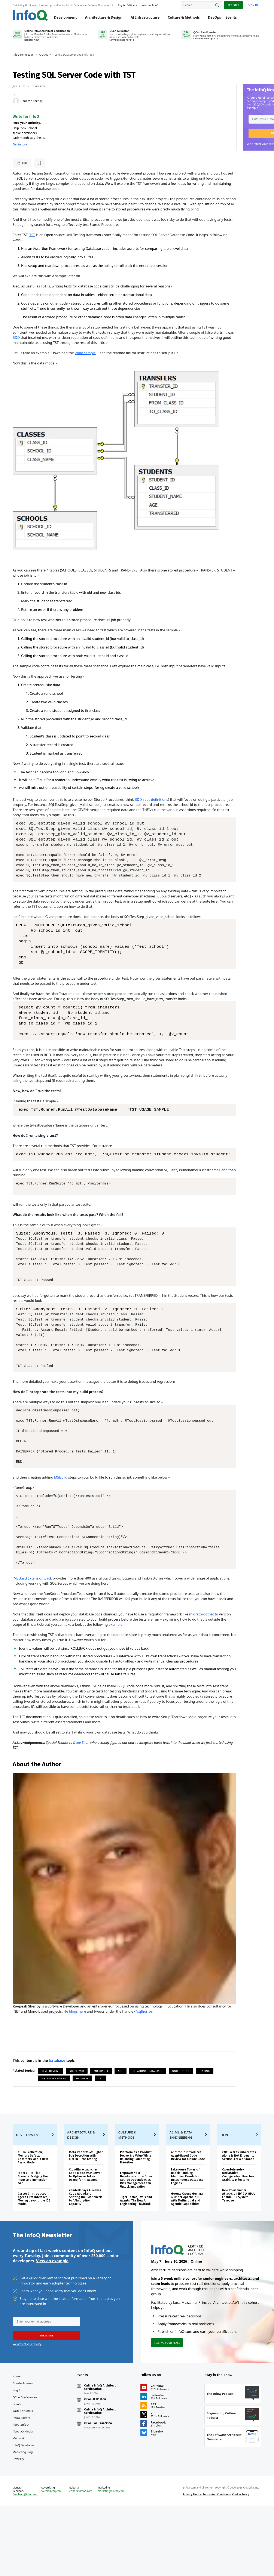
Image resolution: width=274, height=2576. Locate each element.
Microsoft (101, 2136)
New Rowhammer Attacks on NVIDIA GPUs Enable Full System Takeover (238, 2264)
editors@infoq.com (81, 2560)
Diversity (18, 2528)
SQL (120, 2136)
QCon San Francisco (98, 2492)
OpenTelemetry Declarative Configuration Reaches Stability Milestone (238, 2244)
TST (32, 250)
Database (57, 2126)
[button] (227, 133)
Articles (43, 55)
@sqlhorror (50, 2076)
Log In (17, 2459)
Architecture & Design (104, 17)
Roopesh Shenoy (32, 101)
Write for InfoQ (23, 2480)
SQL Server (77, 2136)
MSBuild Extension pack (33, 1665)
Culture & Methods (184, 17)
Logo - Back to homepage (30, 15)
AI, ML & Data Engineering (180, 2204)
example (77, 1716)
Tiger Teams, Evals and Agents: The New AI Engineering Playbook (136, 2269)
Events (231, 17)
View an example (52, 2329)
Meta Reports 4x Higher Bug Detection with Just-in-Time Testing (86, 2224)
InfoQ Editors (21, 2487)
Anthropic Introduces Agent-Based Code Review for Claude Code (188, 2224)
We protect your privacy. (212, 144)
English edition (127, 5)
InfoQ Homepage (23, 55)
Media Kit (19, 2507)
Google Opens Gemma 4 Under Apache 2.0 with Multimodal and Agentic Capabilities (187, 2268)
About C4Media (23, 2501)
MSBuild (61, 1559)
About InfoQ (21, 2494)
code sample (86, 388)
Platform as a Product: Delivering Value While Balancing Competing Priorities (136, 2226)
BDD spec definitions (151, 798)
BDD (137, 368)
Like (24, 162)
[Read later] (38, 162)
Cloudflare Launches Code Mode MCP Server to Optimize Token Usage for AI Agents (85, 2244)
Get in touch (21, 144)
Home (17, 2445)
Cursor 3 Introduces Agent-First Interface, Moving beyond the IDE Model (34, 2268)
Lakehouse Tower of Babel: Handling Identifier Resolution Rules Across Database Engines (187, 2245)
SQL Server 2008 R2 (101, 2143)
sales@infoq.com (51, 2560)
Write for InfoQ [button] (150, 5)
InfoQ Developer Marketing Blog (23, 2517)
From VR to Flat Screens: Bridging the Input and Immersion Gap (33, 2247)
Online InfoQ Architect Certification (100, 2456)
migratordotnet (50, 1706)
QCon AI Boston (95, 2468)
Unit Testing (50, 2143)
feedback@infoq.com (26, 2564)
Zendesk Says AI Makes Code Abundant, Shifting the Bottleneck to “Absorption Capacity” (85, 2266)
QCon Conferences (25, 2466)
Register (233, 5)
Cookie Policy (240, 2564)
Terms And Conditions (217, 2564)
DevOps (214, 17)
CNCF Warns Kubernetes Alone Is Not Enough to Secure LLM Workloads (239, 2224)
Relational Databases (148, 2136)
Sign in (253, 5)
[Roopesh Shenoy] (16, 101)
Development (65, 17)
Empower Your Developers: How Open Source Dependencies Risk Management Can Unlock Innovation (136, 2249)
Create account (23, 2452)
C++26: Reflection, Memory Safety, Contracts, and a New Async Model (33, 2226)
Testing (74, 2143)
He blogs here (140, 2071)
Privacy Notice (192, 2564)
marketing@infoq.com (111, 2560)
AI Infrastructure (145, 17)
